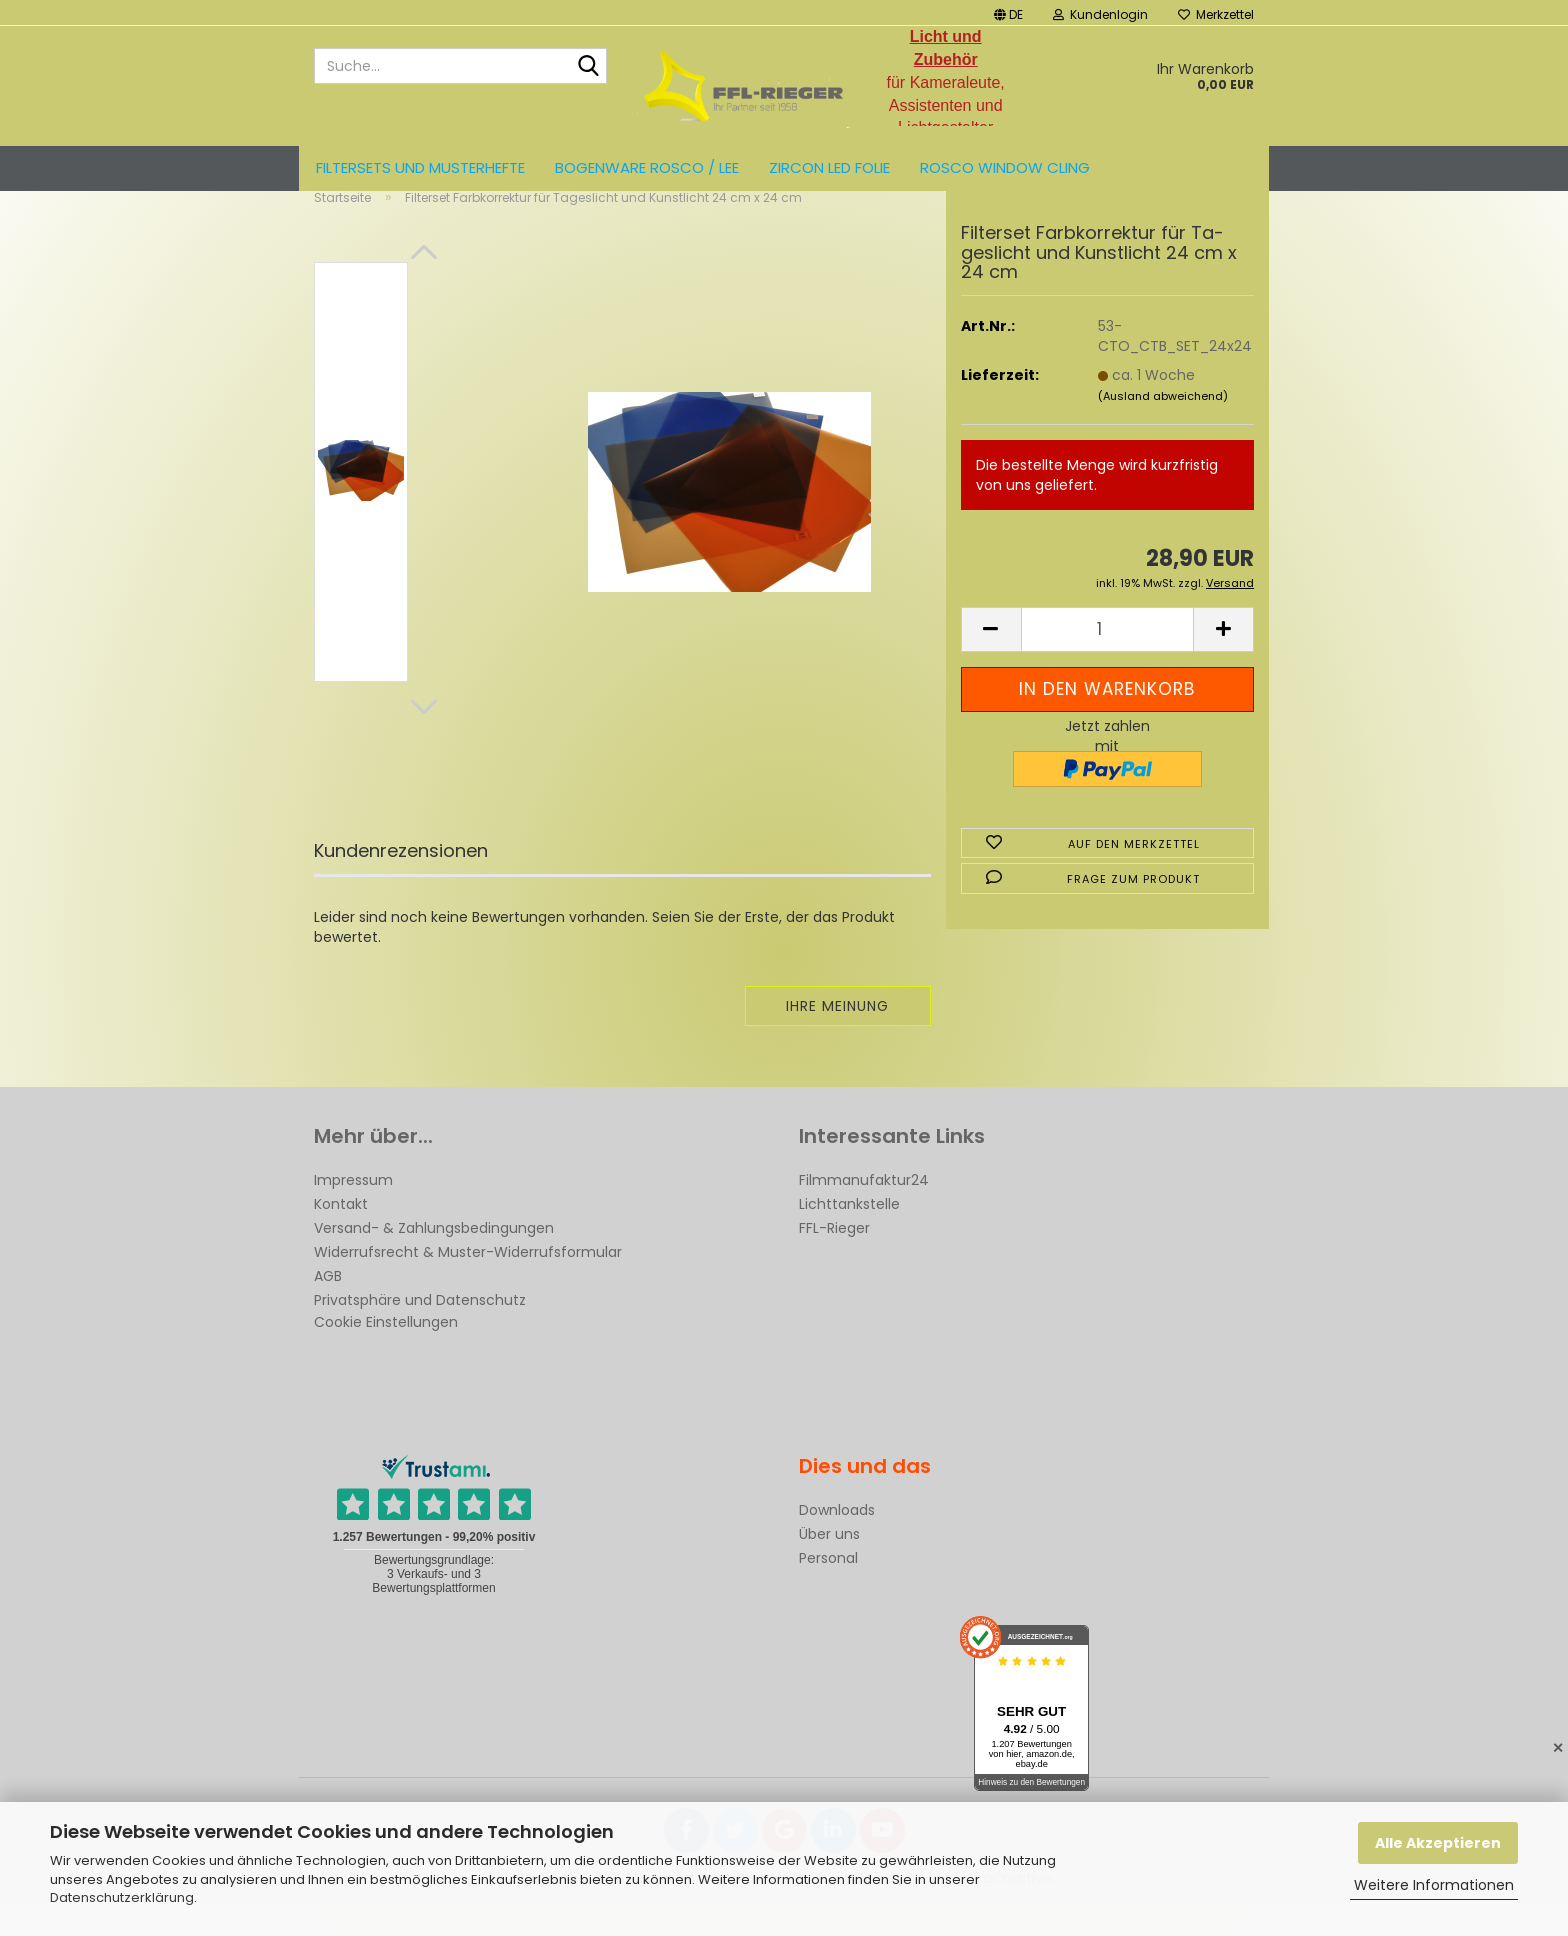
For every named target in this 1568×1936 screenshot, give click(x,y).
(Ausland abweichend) (1163, 429)
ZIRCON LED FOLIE (829, 167)
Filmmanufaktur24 (864, 1213)
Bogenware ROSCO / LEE (647, 167)
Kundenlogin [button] (1100, 14)
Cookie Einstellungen (386, 1355)
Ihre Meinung (837, 1039)
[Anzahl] (1107, 662)
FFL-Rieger (834, 1261)
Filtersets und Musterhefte (420, 167)
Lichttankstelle (849, 1237)
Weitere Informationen (1434, 1885)
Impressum (353, 1213)
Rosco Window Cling (1005, 167)
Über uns (829, 1567)
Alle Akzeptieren (1438, 1843)
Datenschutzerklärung (122, 1897)
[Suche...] (588, 67)
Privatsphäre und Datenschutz (420, 1333)
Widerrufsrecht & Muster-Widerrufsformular (468, 1285)
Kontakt (341, 1237)
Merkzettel (1216, 14)
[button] (1008, 12)
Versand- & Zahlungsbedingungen (434, 1261)
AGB (328, 1309)
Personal (828, 1591)
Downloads (837, 1543)
